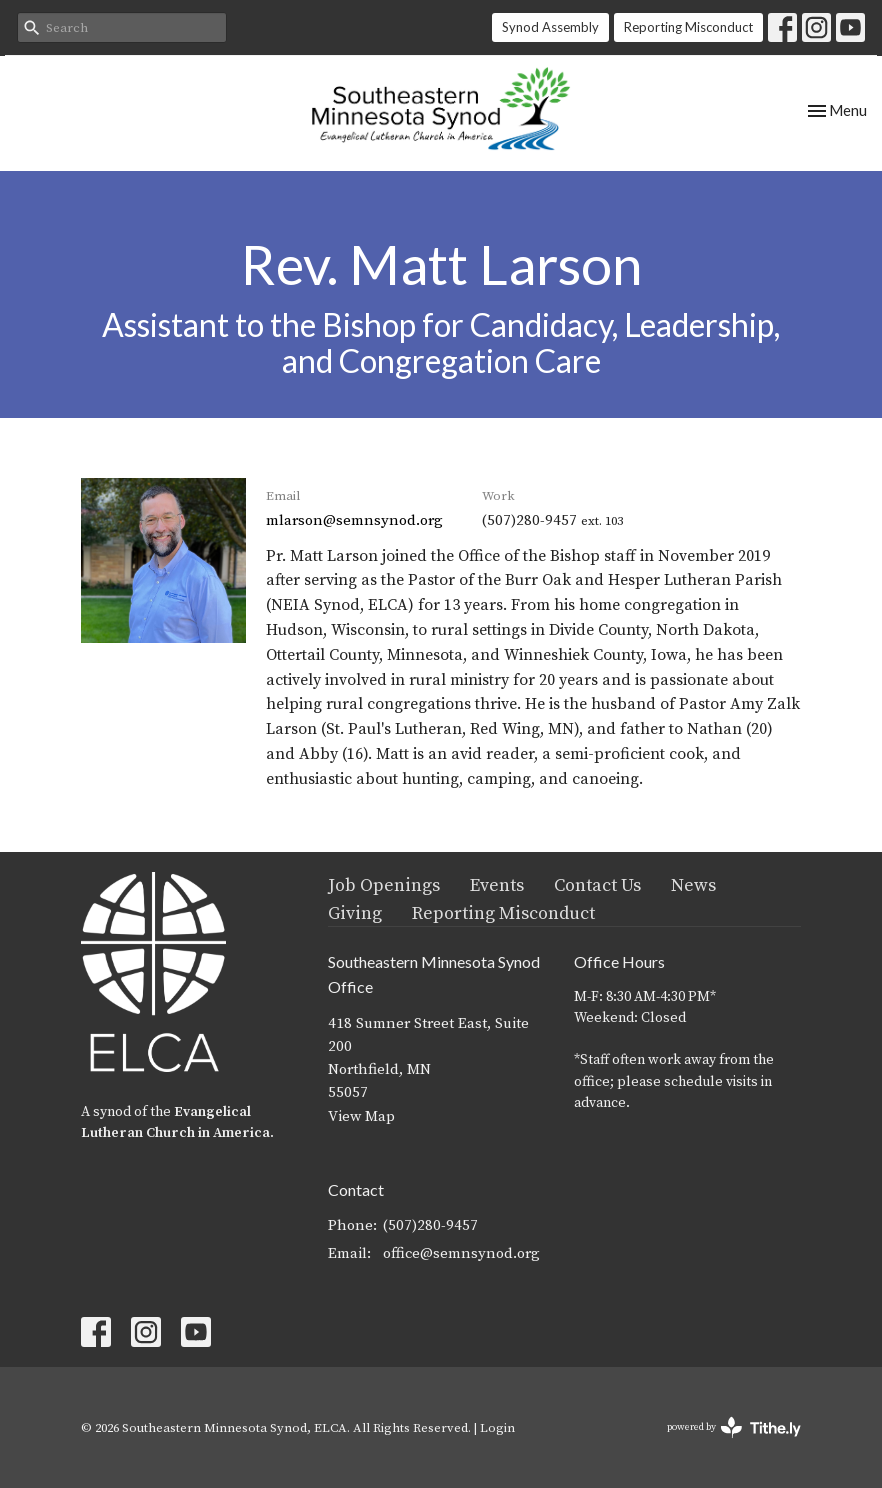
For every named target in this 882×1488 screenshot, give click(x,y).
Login (497, 1428)
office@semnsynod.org (461, 1253)
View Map (361, 1116)
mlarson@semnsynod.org (354, 520)
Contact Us (597, 885)
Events (497, 885)
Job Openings (384, 885)
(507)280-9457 (430, 1225)
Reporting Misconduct (688, 27)
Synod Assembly (550, 27)
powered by (734, 1427)
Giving (355, 913)
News (693, 885)
